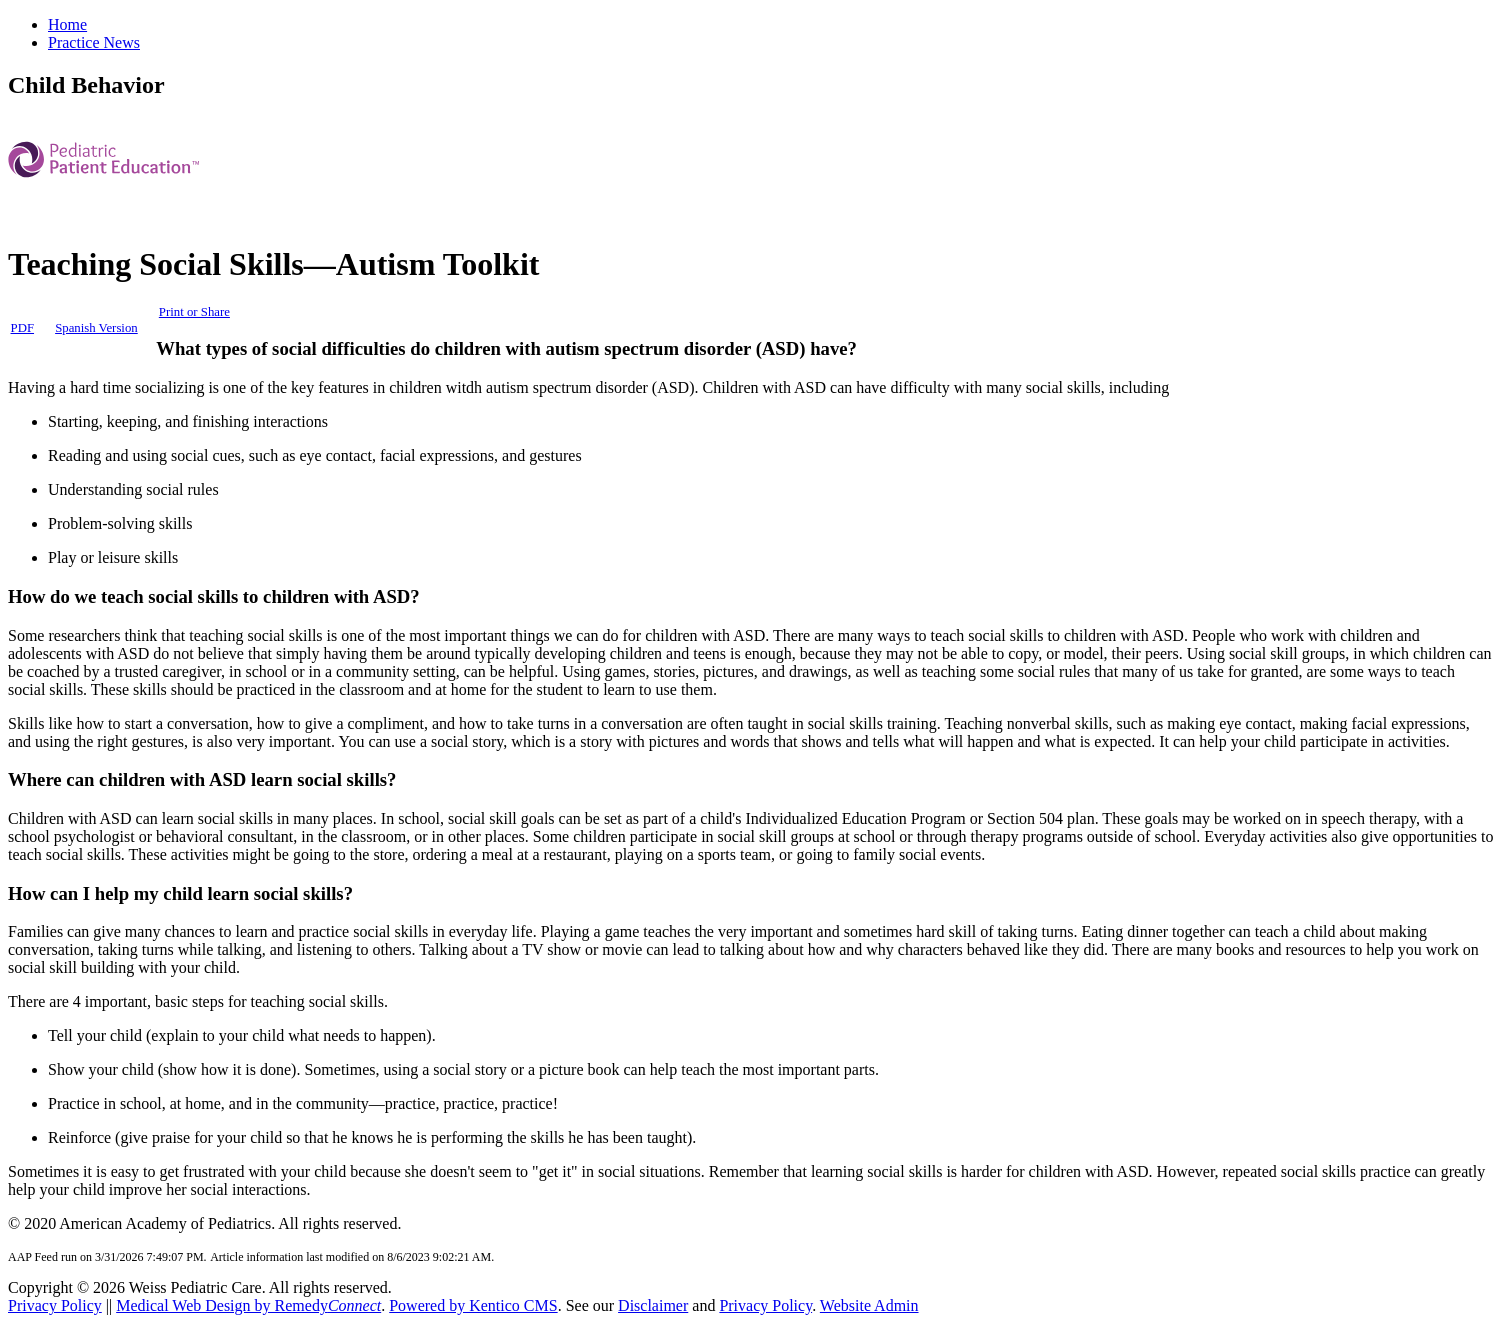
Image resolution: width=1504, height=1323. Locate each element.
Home (67, 24)
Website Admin (869, 1305)
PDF (22, 328)
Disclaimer (653, 1305)
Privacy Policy (55, 1305)
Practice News (94, 42)
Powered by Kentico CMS (473, 1305)
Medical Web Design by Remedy (248, 1305)
